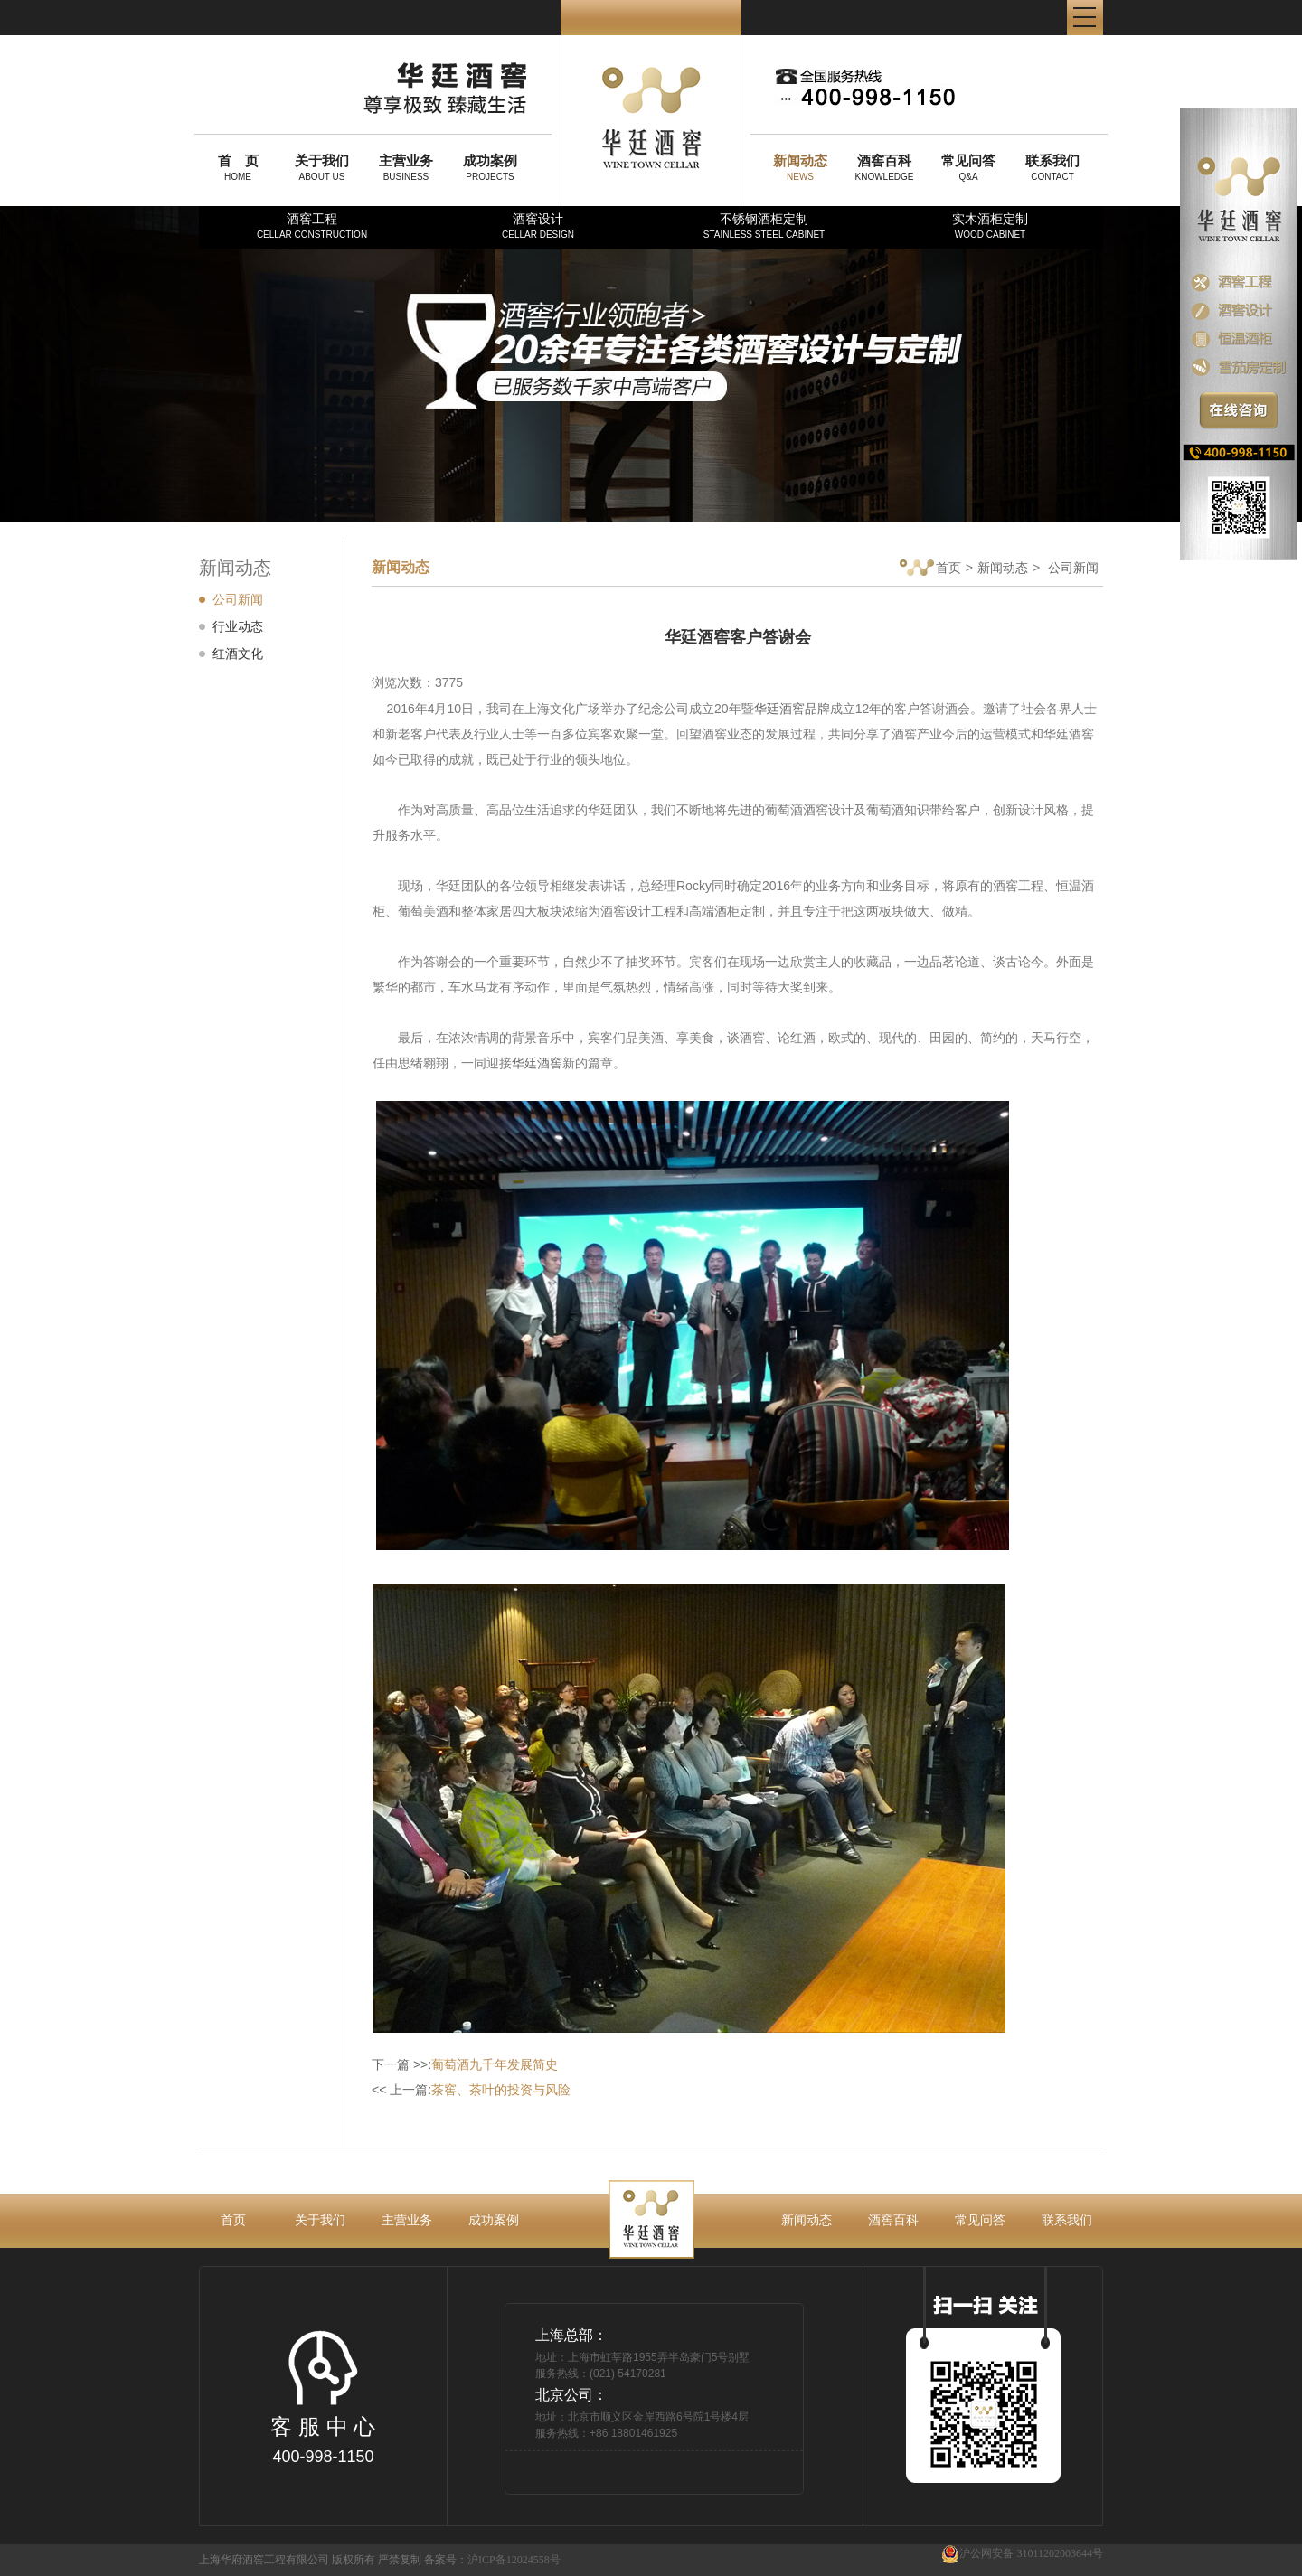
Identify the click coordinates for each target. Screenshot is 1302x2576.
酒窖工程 (312, 226)
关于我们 (320, 2220)
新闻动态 (1002, 567)
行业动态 (237, 626)
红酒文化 (237, 653)
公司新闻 (237, 599)
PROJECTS (490, 167)
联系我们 (1067, 2220)
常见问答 (980, 2220)
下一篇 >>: (465, 2064)
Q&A (968, 167)
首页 (930, 569)
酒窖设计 (538, 226)
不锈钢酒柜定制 (764, 226)
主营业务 (407, 2220)
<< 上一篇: (471, 2089)
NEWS (800, 167)
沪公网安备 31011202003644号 (1022, 2553)
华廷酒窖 (537, 1063)
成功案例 (493, 2220)
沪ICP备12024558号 (514, 2559)
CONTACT (1052, 167)
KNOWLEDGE (884, 167)
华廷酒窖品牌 (792, 708)
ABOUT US (322, 167)
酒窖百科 (893, 2220)
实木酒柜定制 (990, 226)
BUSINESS (406, 167)
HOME (237, 167)
